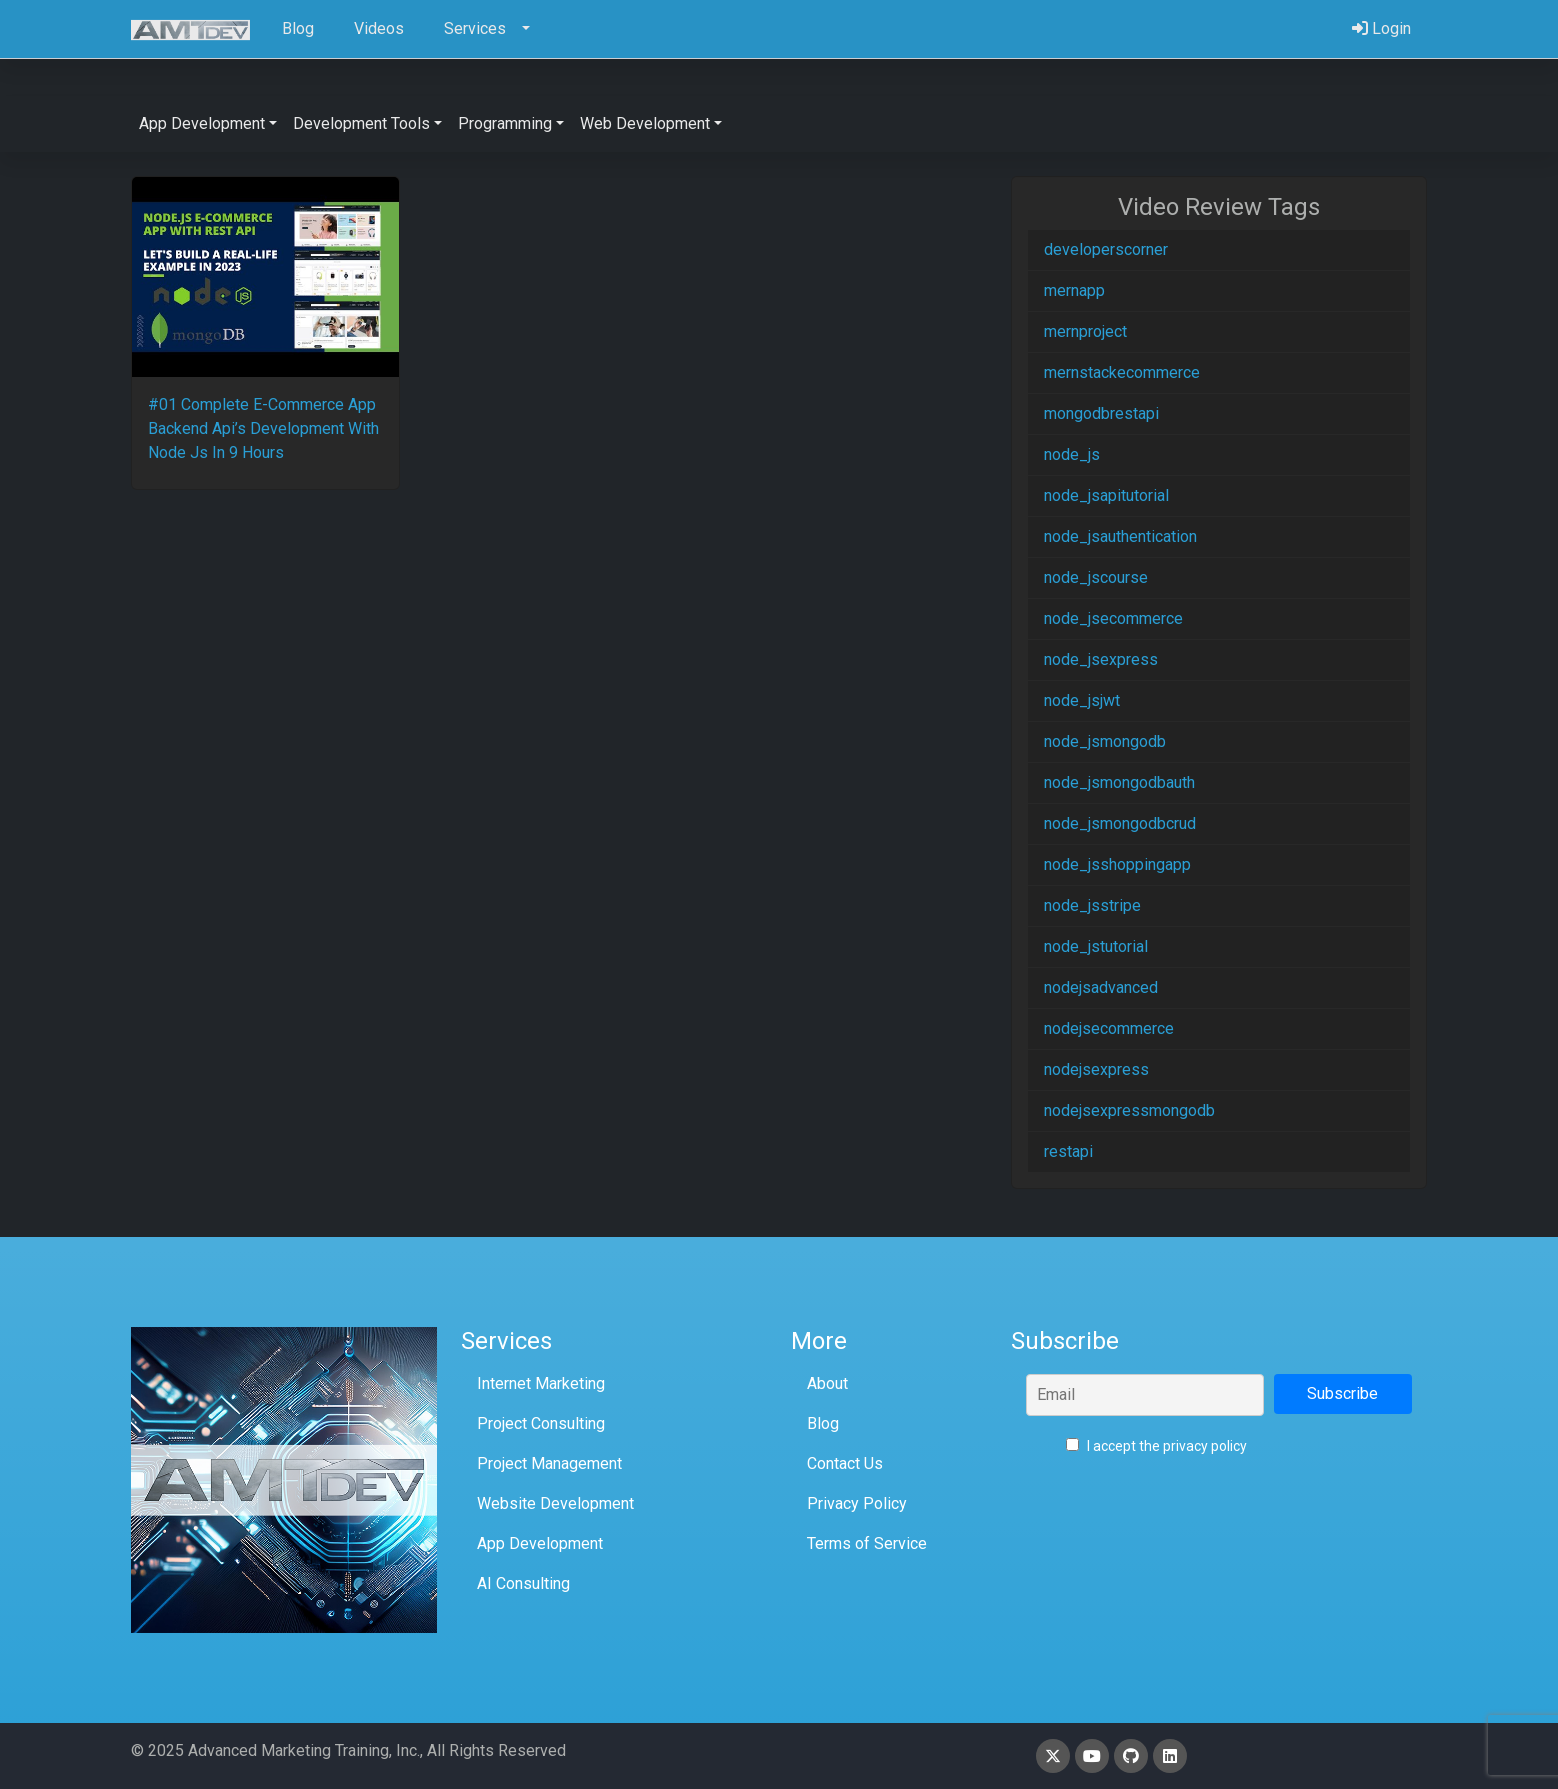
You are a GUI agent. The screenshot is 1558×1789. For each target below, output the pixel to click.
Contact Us (845, 1463)
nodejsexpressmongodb (1129, 1110)
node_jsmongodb (1105, 741)
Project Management (549, 1463)
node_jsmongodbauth (1119, 782)
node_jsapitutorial (1106, 495)
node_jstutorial (1096, 946)
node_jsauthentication (1120, 536)
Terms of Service (867, 1543)
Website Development (555, 1503)
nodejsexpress (1096, 1069)
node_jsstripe (1092, 905)
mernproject (1085, 331)
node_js (1072, 454)
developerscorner (1106, 249)
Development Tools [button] (361, 123)
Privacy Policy (857, 1503)
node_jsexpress (1101, 659)
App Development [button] (202, 123)
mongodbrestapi (1101, 413)
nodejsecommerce (1109, 1028)
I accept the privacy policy (1156, 1446)
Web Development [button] (645, 123)
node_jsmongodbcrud (1120, 823)
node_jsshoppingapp (1117, 864)
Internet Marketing (541, 1383)
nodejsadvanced (1101, 987)
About (827, 1383)
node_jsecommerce (1113, 618)
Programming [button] (505, 123)
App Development (540, 1543)
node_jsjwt (1082, 700)
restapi (1068, 1151)
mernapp (1074, 290)
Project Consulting (541, 1423)
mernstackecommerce (1122, 372)
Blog (823, 1423)
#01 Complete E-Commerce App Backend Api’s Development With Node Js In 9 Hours (263, 428)
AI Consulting (523, 1583)
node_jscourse (1096, 577)
